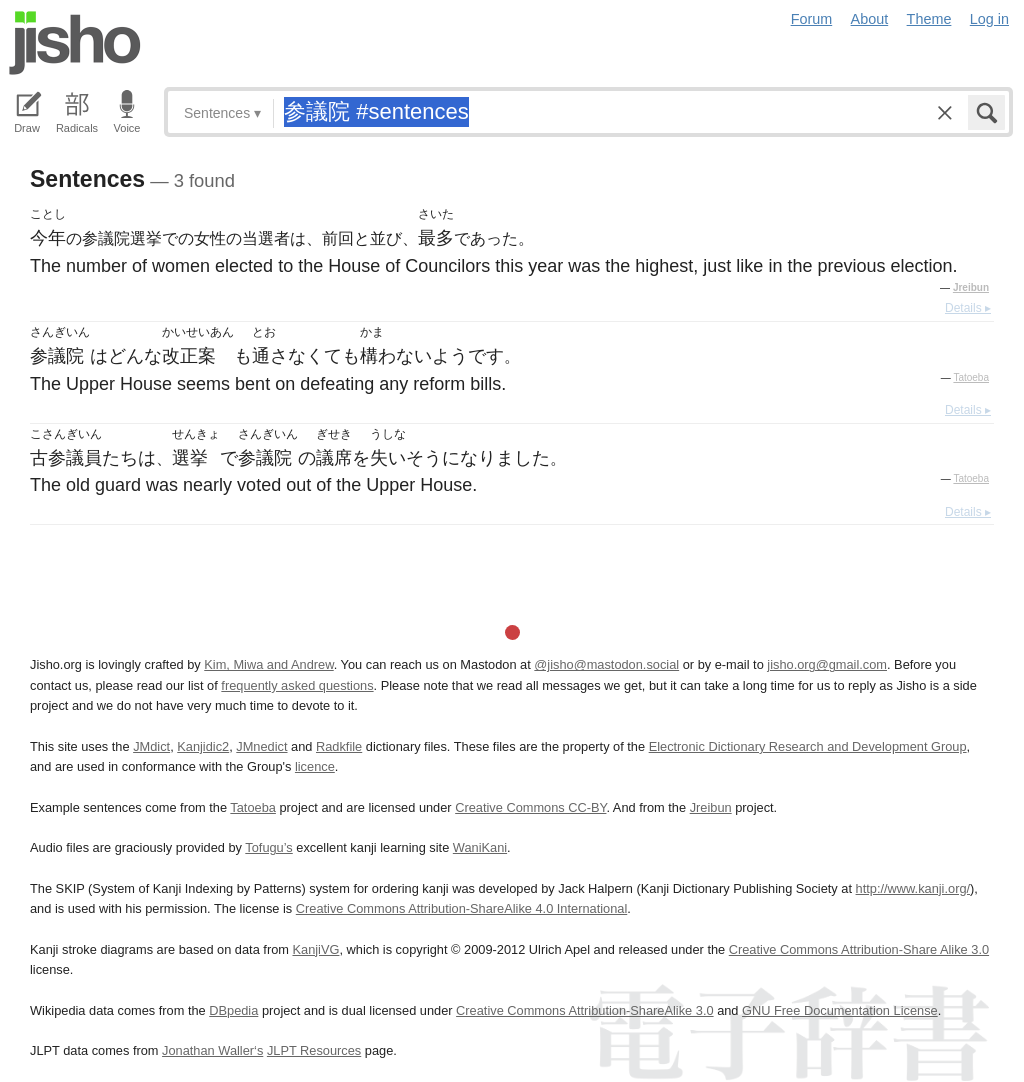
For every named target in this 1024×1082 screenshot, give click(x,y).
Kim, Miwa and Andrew (268, 664)
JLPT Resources (314, 1050)
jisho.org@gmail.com (827, 664)
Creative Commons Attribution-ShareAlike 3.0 (584, 1010)
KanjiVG (315, 949)
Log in (989, 19)
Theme (929, 19)
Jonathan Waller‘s (212, 1050)
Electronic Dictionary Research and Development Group (808, 746)
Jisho (75, 43)
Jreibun (971, 287)
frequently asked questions (297, 685)
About (870, 19)
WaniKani (480, 847)
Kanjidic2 (203, 746)
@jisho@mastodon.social (606, 664)
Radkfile (339, 746)
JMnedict (261, 746)
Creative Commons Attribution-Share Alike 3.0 (859, 949)
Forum (812, 19)
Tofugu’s (268, 847)
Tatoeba (971, 377)
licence (315, 766)
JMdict (151, 746)
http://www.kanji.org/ (913, 888)
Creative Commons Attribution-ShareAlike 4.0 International (461, 908)
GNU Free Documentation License (840, 1010)
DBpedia (233, 1010)
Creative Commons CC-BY (530, 807)
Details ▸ (968, 308)
